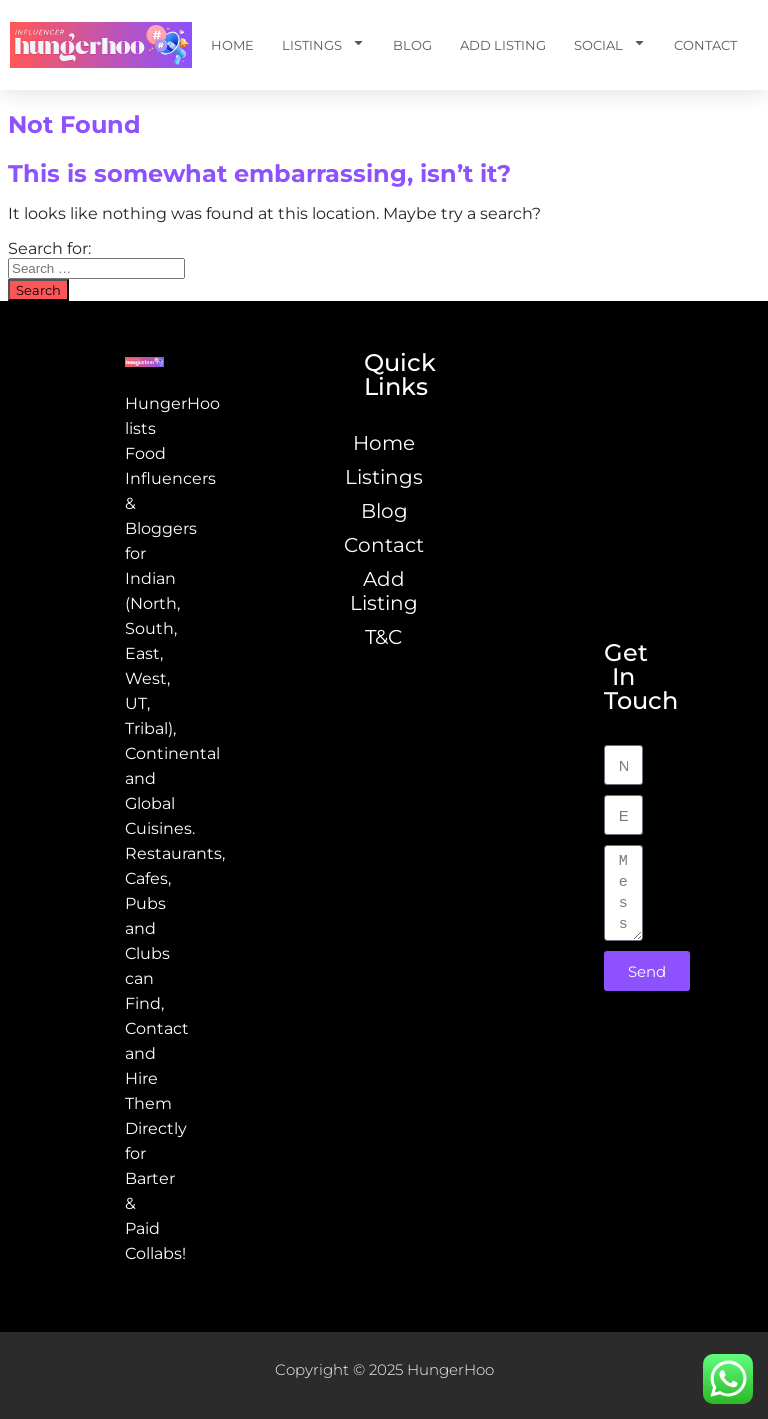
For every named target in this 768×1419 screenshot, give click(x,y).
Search (38, 290)
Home (232, 45)
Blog (412, 45)
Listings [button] (323, 45)
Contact (705, 45)
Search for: (49, 248)
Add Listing (503, 45)
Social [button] (610, 45)
